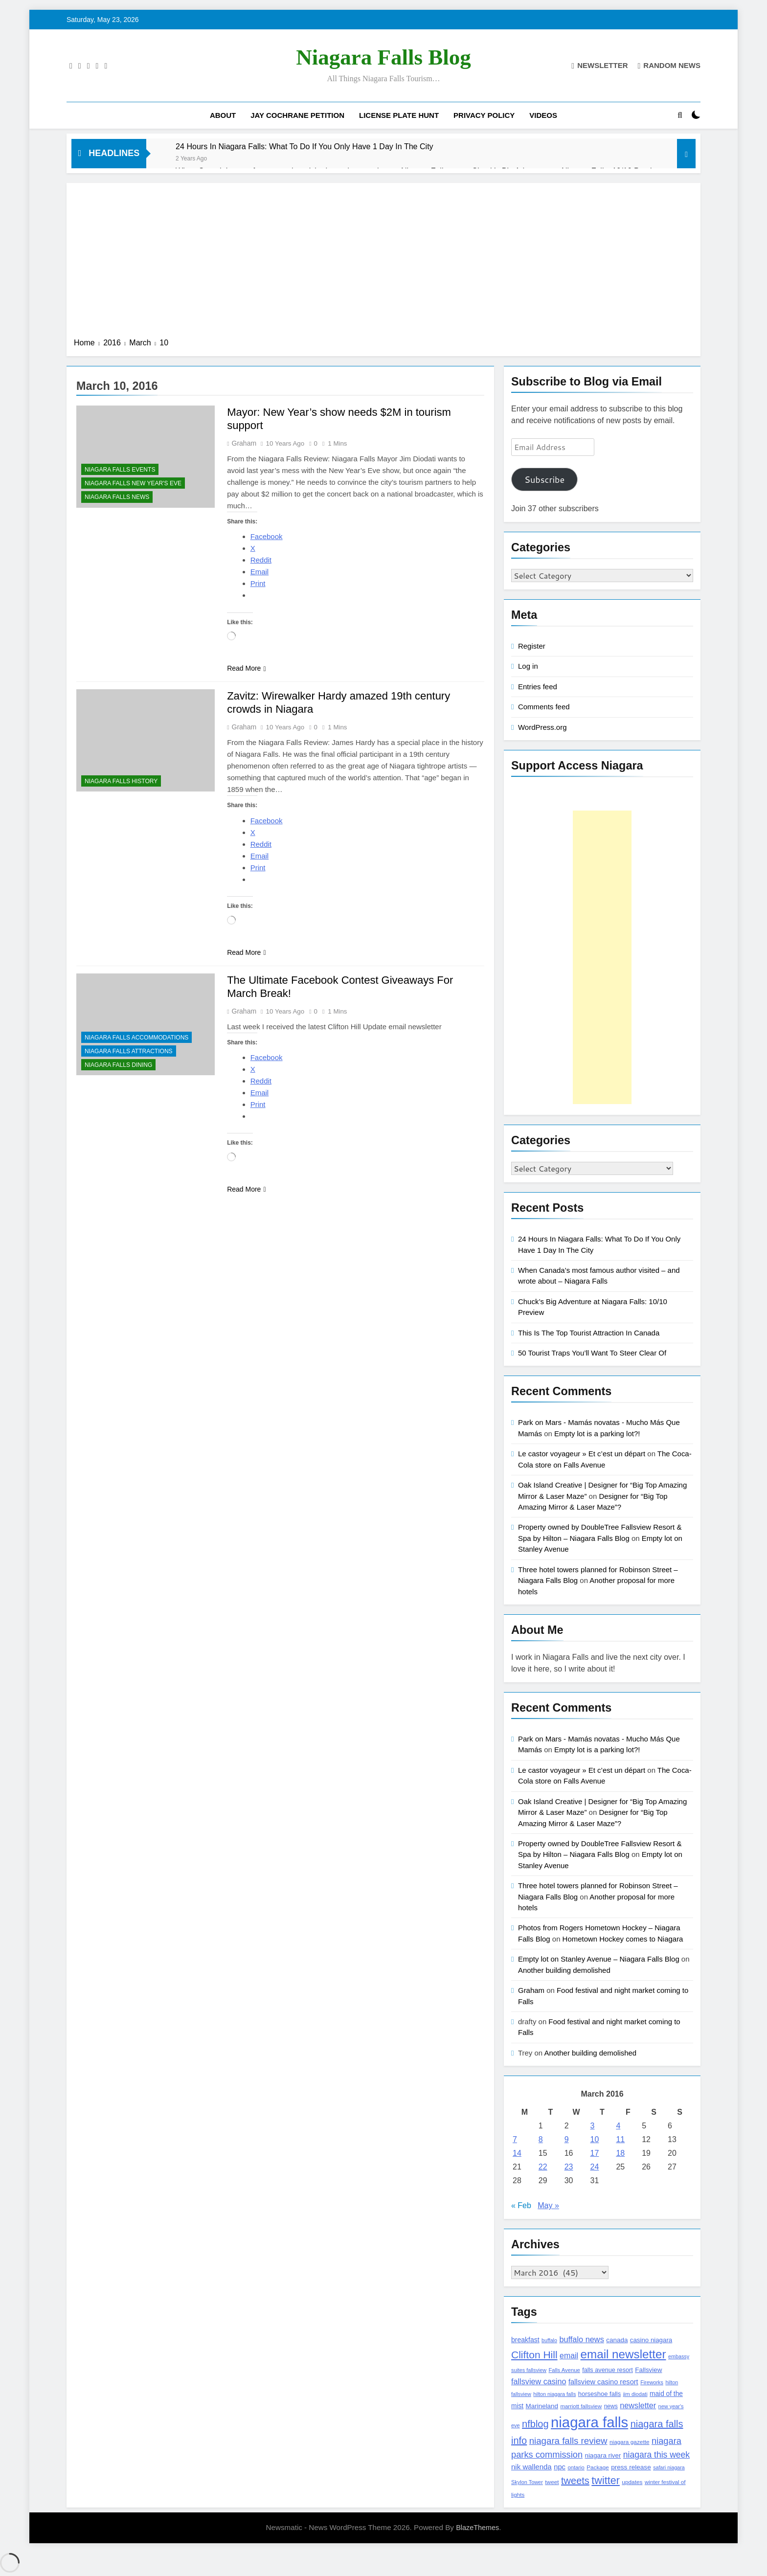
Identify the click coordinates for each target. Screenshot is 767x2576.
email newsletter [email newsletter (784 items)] (623, 2354)
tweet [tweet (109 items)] (552, 2482)
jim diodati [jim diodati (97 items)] (635, 2394)
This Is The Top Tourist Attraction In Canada (588, 1333)
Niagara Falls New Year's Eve (133, 483)
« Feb (521, 2205)
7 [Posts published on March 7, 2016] (515, 2139)
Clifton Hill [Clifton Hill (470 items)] (534, 2354)
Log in (528, 666)
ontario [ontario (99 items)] (575, 2467)
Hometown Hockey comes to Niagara (623, 1939)
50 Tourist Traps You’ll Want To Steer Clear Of (592, 1353)
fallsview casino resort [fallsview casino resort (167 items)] (603, 2382)
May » (548, 2205)
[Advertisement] (383, 263)
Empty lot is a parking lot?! (597, 1433)
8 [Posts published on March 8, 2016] (541, 2139)
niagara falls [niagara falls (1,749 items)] (589, 2422)
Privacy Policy (484, 115)
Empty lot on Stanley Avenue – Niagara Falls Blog (598, 1959)
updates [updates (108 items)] (632, 2482)
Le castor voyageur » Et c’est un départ (581, 1453)
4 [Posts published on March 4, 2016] (618, 2126)
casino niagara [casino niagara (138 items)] (651, 2340)
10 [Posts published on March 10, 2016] (594, 2139)
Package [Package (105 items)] (598, 2467)
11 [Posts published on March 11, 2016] (620, 2139)
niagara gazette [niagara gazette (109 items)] (629, 2442)
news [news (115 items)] (611, 2406)
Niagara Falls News (117, 497)
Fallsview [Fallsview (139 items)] (648, 2369)
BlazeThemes (477, 2527)
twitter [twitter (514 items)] (605, 2480)
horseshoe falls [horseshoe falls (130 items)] (599, 2393)
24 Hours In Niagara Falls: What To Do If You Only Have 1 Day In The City (304, 146)
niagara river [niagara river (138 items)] (603, 2455)
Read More (246, 668)
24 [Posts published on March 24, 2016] (594, 2167)
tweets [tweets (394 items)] (575, 2480)
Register (531, 646)
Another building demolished (564, 1970)
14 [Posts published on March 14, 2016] (517, 2153)
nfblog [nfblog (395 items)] (535, 2423)
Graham (244, 443)
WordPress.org (542, 727)
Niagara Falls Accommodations (136, 1037)
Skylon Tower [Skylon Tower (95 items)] (527, 2482)
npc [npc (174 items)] (559, 2467)
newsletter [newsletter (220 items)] (638, 2405)
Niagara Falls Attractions (129, 1051)
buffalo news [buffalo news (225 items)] (581, 2339)
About (223, 115)
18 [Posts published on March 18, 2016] (620, 2153)
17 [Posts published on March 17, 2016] (594, 2153)
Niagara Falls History (121, 781)
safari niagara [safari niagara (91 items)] (669, 2467)
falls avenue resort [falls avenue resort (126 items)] (607, 2370)
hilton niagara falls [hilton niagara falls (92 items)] (554, 2394)
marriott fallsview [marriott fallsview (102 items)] (581, 2406)
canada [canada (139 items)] (617, 2340)
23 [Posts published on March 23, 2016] (568, 2167)
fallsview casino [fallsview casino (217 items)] (538, 2381)
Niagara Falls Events (120, 469)
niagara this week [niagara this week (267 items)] (656, 2455)
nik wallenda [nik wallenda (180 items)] (531, 2467)
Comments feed (544, 706)
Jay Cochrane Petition (297, 115)
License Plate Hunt (399, 115)
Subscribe (544, 479)
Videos (543, 115)
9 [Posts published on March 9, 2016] (566, 2139)
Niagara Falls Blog (383, 57)
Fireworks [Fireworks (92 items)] (651, 2382)
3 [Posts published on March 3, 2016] (592, 2126)
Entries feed (537, 686)
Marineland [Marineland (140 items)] (542, 2406)
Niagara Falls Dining (118, 1065)
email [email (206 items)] (569, 2355)
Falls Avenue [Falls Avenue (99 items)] (564, 2370)
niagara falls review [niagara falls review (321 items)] (568, 2441)
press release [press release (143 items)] (631, 2467)
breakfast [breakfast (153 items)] (525, 2340)
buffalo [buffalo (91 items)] (549, 2340)
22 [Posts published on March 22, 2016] (543, 2167)
